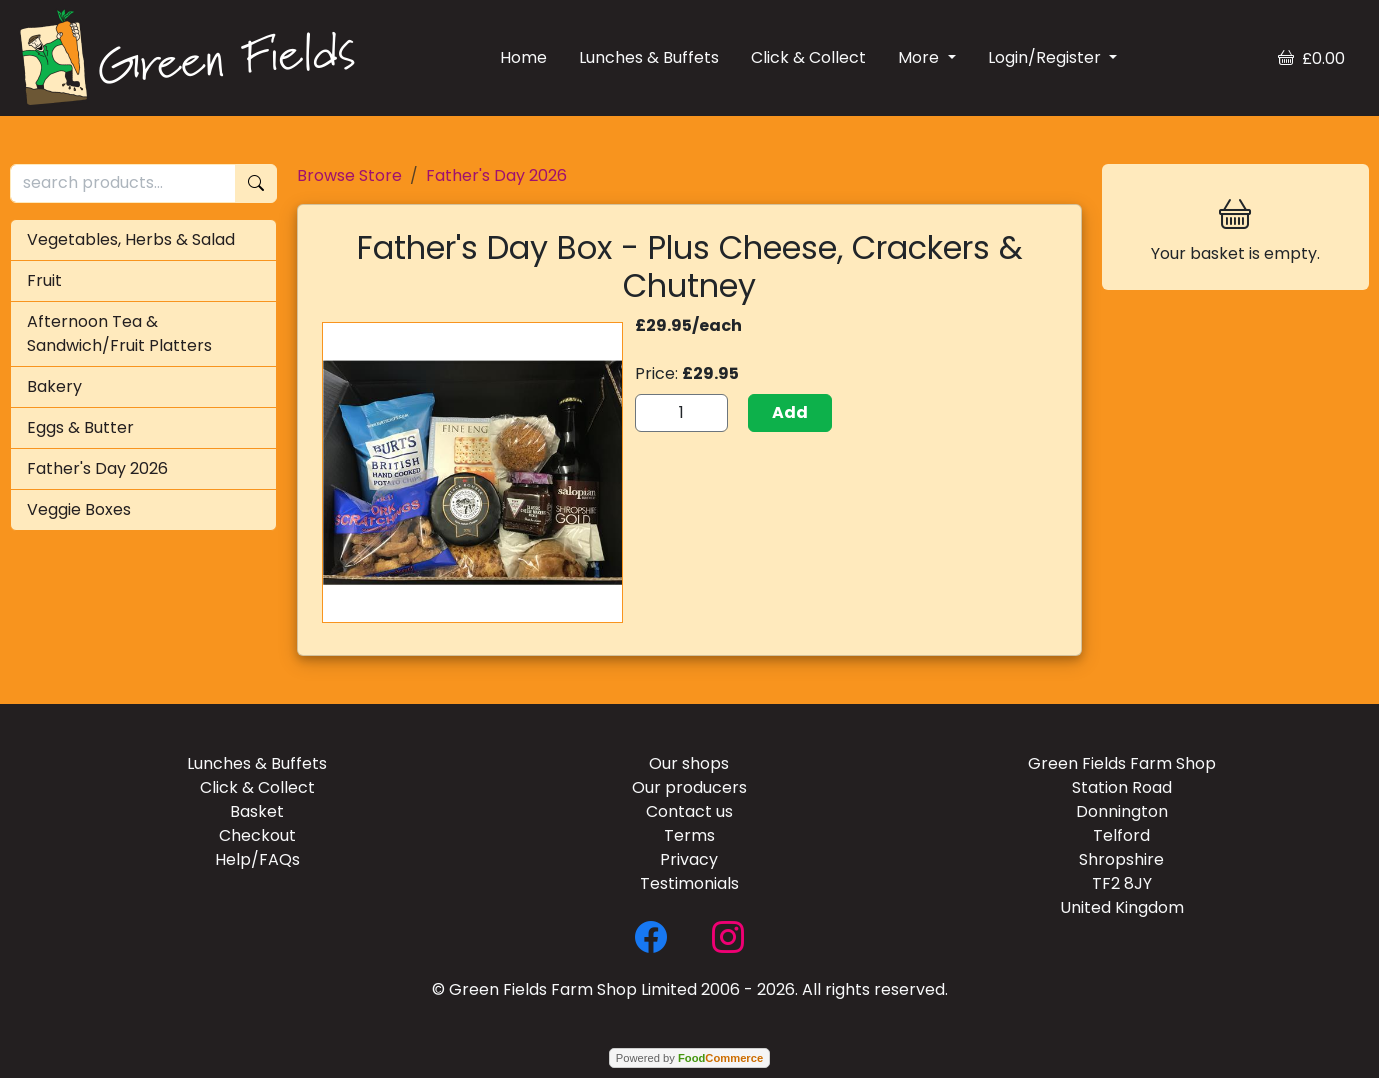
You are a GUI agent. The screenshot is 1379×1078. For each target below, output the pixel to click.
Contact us (689, 811)
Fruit (44, 280)
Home (523, 57)
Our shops (689, 763)
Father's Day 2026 (97, 468)
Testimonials (689, 883)
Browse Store (349, 175)
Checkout (257, 835)
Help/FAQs (257, 859)
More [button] (920, 57)
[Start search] (256, 183)
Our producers (689, 787)
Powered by (689, 1058)
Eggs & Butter (80, 427)
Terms (689, 835)
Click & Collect (808, 57)
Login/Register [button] (1046, 57)
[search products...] (123, 183)
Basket (257, 811)
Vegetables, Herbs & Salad (131, 239)
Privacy (689, 859)
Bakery (54, 386)
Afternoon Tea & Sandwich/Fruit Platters (119, 333)
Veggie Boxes (79, 509)
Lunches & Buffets (649, 57)
